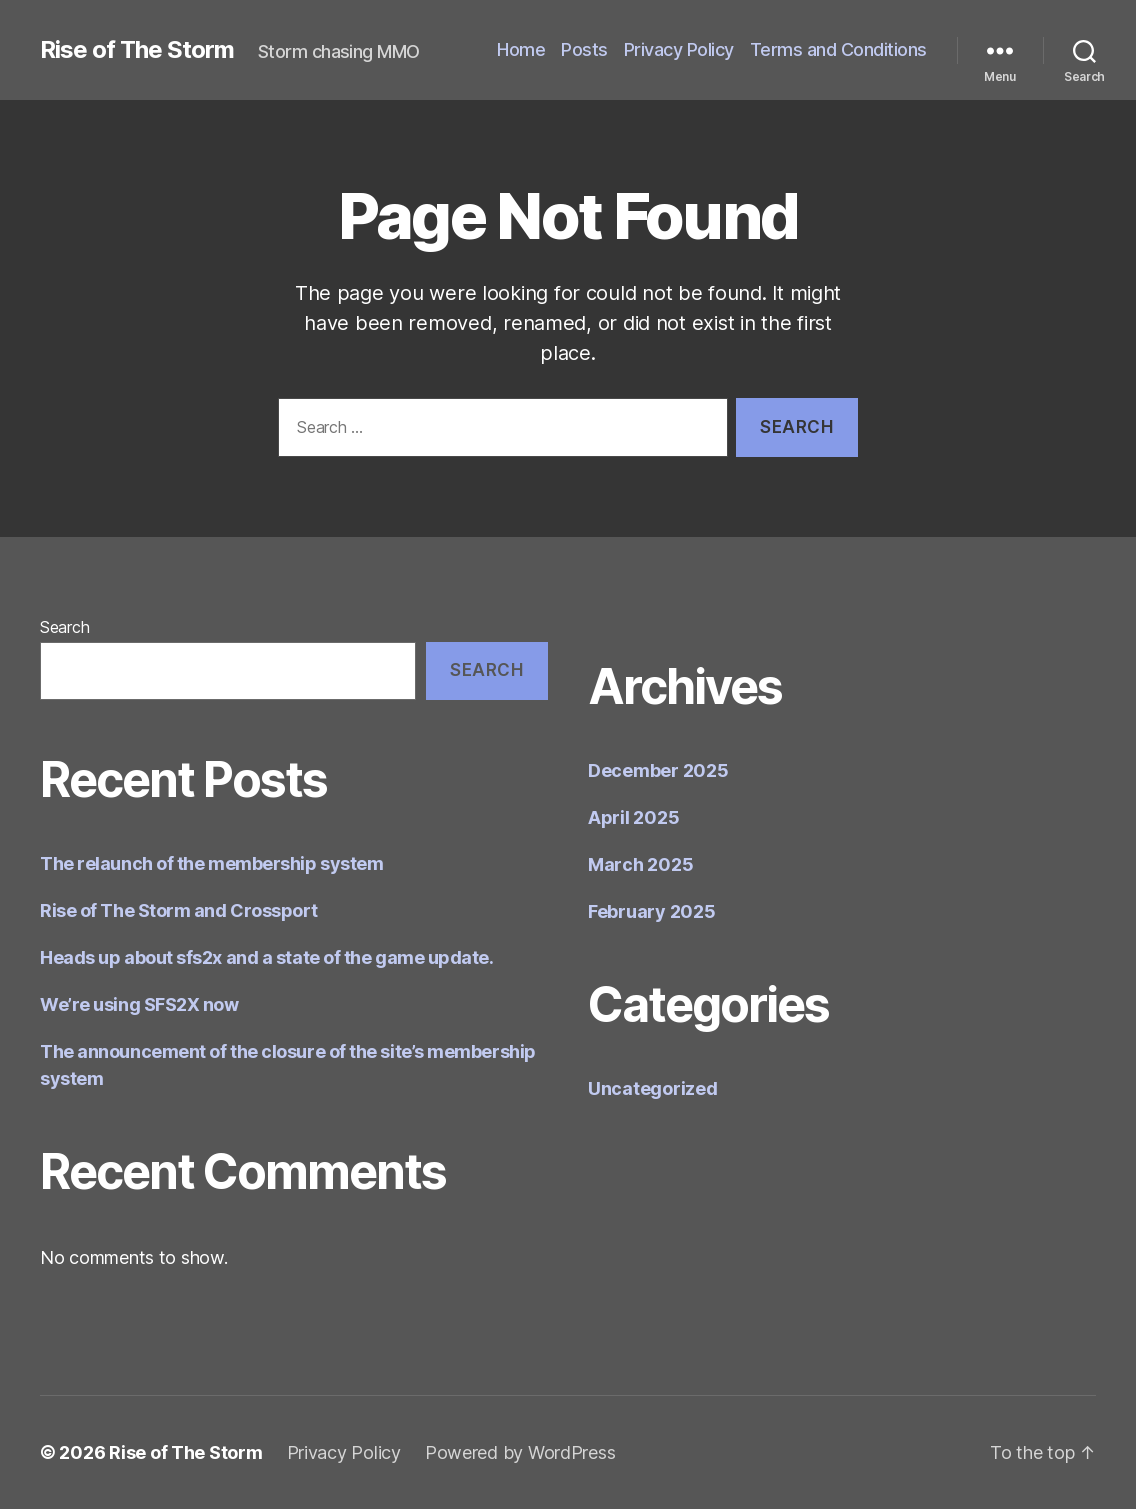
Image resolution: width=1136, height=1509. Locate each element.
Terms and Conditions (838, 49)
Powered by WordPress (520, 1452)
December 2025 (658, 770)
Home (521, 49)
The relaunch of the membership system (211, 863)
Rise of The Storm (137, 50)
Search (64, 627)
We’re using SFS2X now (139, 1004)
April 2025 (633, 817)
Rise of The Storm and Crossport (178, 910)
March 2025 (640, 864)
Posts (584, 49)
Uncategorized (653, 1088)
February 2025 (652, 911)
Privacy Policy (679, 49)
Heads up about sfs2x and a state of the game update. (267, 957)
